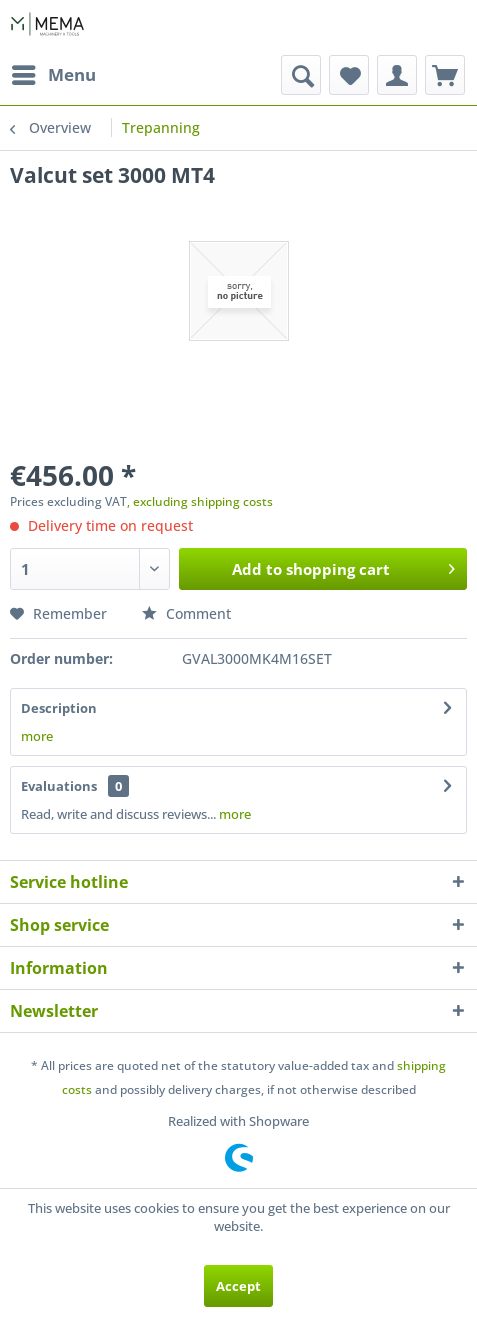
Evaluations (59, 786)
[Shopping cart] (445, 75)
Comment (186, 613)
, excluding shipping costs (200, 501)
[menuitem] (53, 75)
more (37, 736)
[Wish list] (349, 75)
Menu (54, 72)
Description (59, 708)
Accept (238, 1286)
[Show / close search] (301, 75)
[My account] (397, 75)
